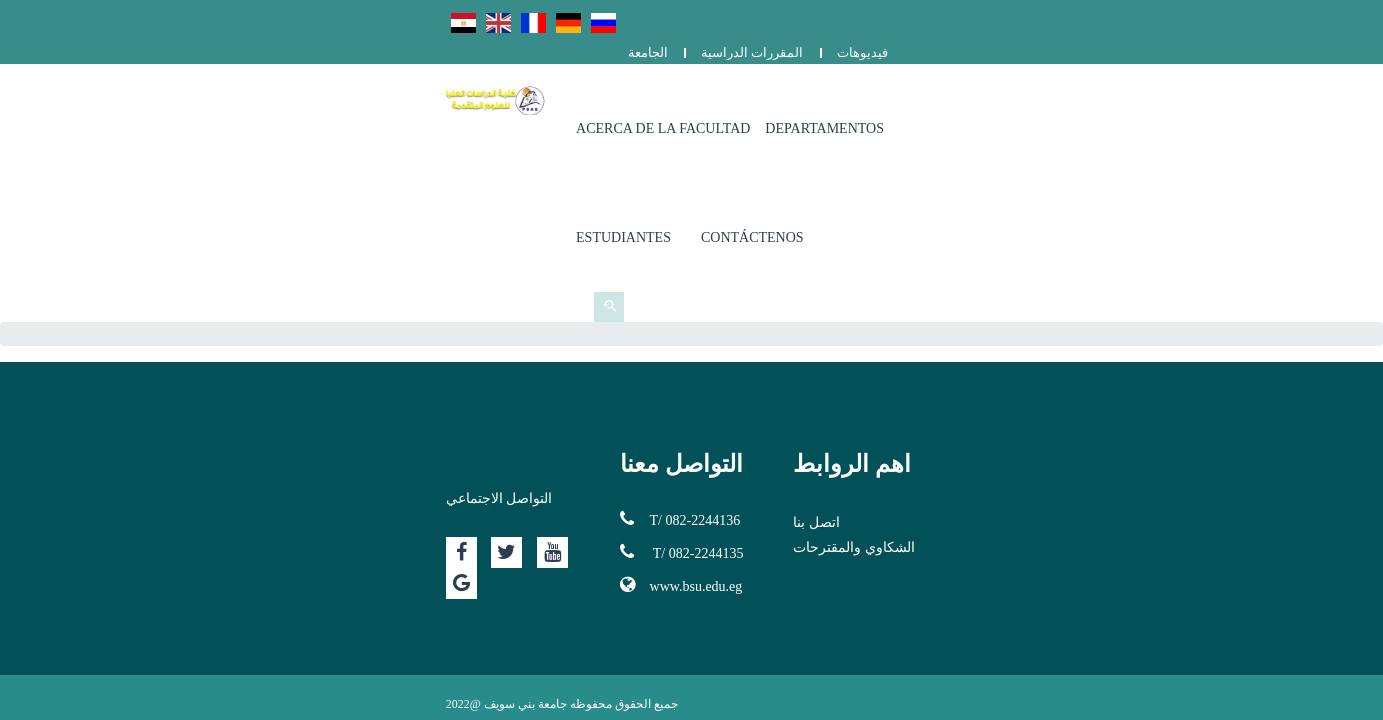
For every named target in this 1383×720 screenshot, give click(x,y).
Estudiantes (1044, 99)
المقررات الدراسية (1141, 17)
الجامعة (1037, 17)
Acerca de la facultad (747, 99)
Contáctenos (1173, 99)
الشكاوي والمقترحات (968, 379)
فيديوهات (1251, 17)
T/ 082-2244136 (567, 351)
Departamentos (908, 99)
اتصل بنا (930, 354)
